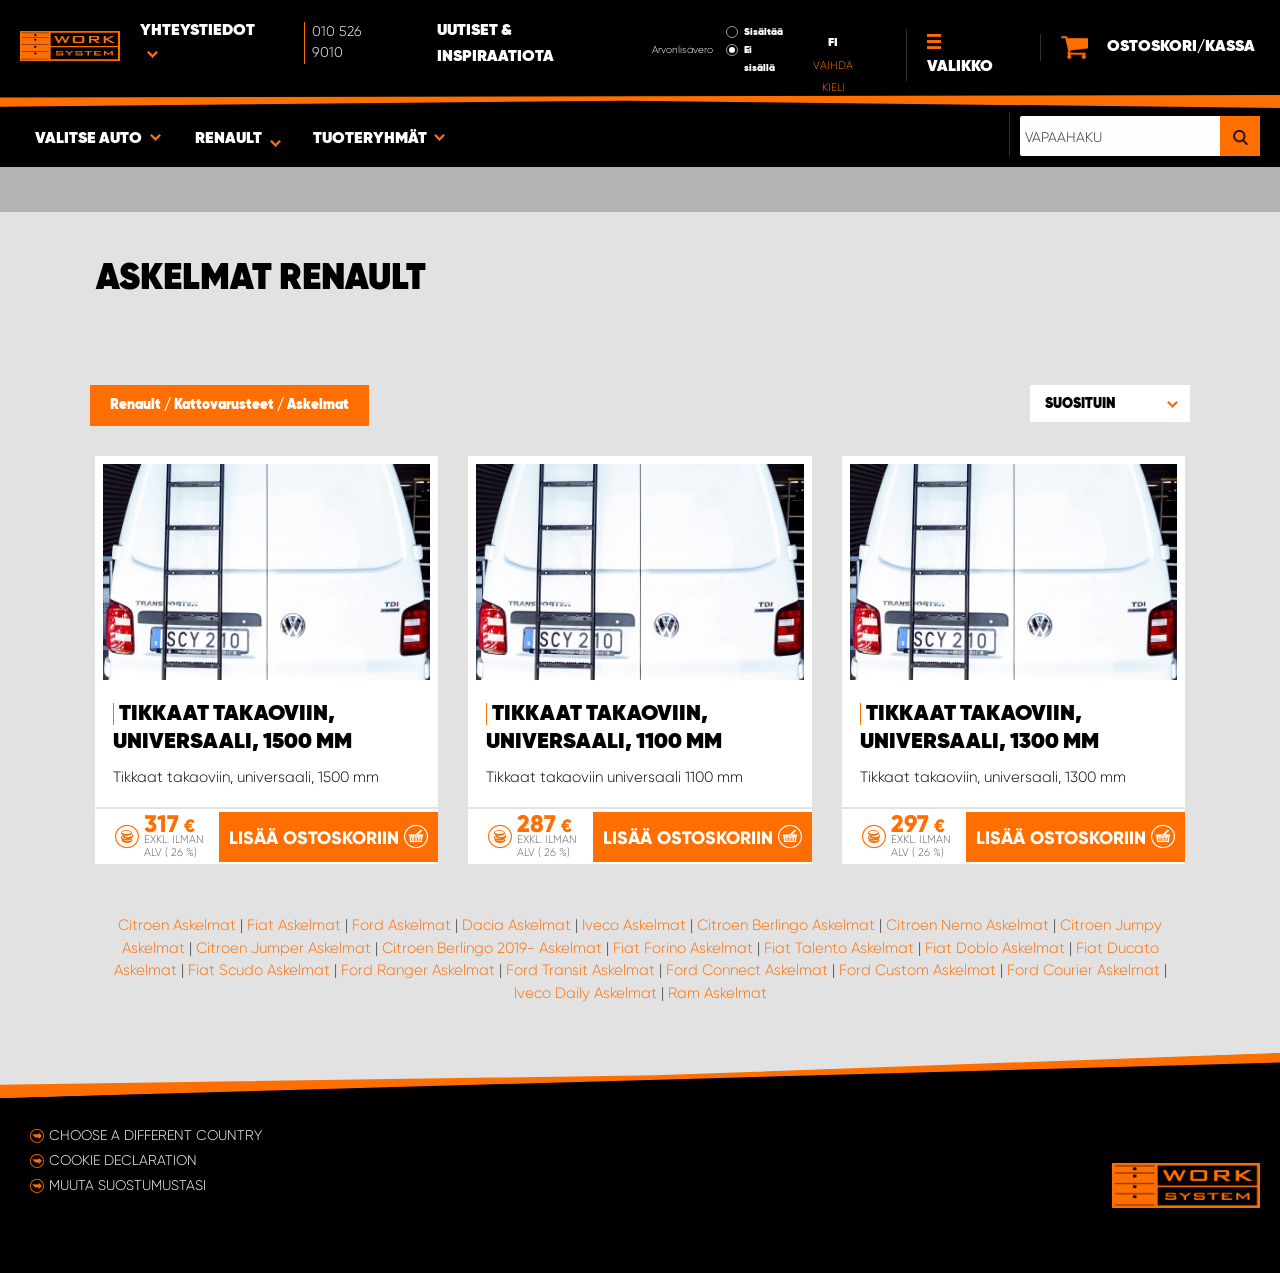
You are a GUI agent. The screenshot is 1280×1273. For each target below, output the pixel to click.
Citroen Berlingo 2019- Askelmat (492, 948)
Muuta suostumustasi (127, 1185)
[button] (1110, 403)
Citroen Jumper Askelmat (283, 948)
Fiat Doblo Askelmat (995, 948)
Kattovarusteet (225, 405)
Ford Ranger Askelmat (418, 970)
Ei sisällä (759, 59)
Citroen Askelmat (177, 925)
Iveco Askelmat (634, 925)
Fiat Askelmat (294, 925)
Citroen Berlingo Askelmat (786, 925)
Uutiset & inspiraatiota (495, 44)
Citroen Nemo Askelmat (967, 925)
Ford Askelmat (401, 925)
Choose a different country (155, 1135)
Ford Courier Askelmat (1083, 970)
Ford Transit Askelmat (580, 970)
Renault (137, 405)
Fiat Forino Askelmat (683, 948)
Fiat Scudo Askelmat (259, 970)
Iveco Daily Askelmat (585, 993)
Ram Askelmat (717, 993)
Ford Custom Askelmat (917, 970)
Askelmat (318, 405)
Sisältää (763, 32)
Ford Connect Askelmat (747, 970)
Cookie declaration (123, 1160)
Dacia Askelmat (516, 925)
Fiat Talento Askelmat (839, 948)
